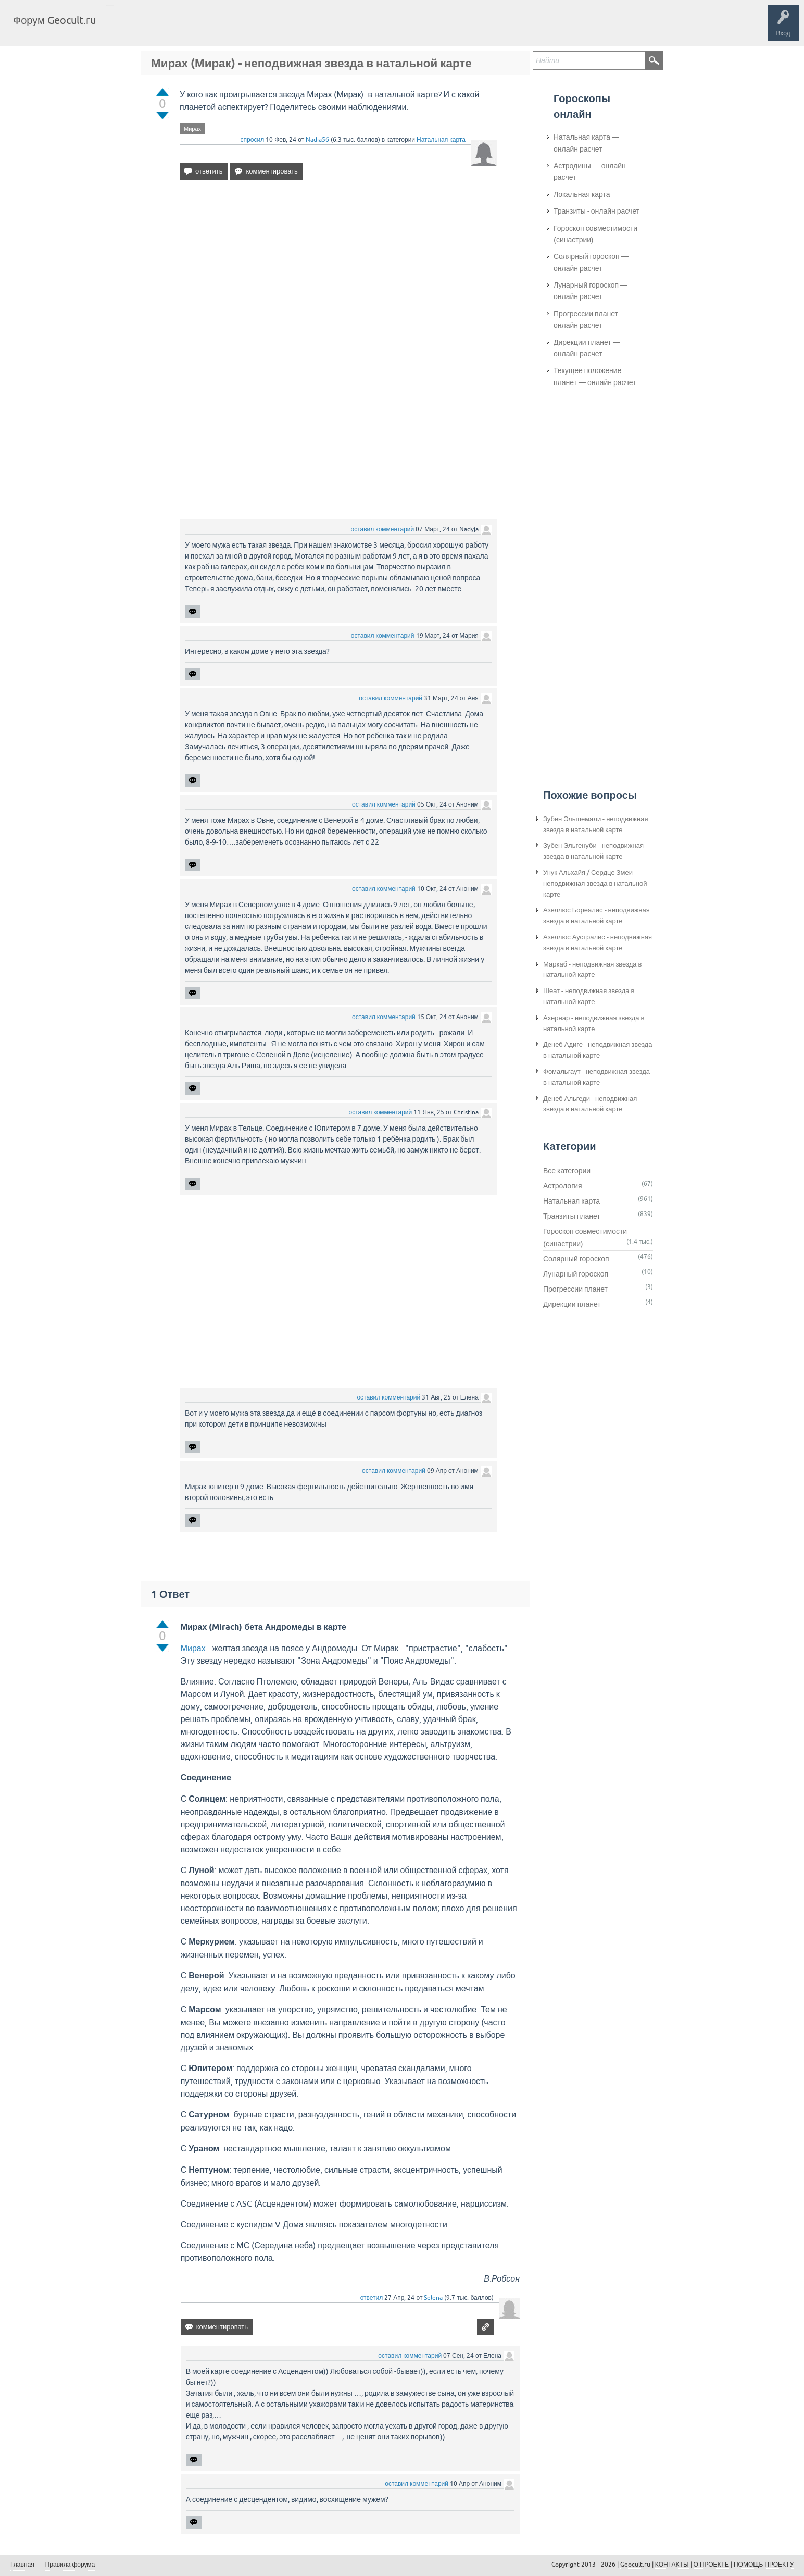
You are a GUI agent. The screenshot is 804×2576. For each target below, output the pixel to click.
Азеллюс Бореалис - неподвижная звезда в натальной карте (596, 915)
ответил (371, 2297)
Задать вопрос (276, 28)
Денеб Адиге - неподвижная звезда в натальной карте (597, 1050)
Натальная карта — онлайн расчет (586, 143)
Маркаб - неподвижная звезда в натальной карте (592, 969)
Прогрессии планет (575, 1289)
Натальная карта (441, 139)
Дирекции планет (572, 1304)
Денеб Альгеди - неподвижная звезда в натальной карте (590, 1104)
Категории (228, 28)
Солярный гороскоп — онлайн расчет (591, 262)
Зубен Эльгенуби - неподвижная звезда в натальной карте (593, 850)
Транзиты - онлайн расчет (596, 211)
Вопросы (157, 28)
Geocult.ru (635, 2564)
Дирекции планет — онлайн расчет (587, 348)
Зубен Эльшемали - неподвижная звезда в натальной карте (595, 824)
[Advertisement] (338, 278)
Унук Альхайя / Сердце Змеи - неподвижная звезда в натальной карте (595, 883)
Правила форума (70, 2564)
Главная (122, 28)
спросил (253, 139)
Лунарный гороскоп (575, 1274)
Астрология (562, 1186)
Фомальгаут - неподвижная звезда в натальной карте (596, 1077)
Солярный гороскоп (576, 1259)
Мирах (192, 129)
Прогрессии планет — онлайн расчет (590, 319)
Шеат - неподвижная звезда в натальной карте (588, 996)
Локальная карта (582, 194)
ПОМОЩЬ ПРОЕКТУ (764, 2564)
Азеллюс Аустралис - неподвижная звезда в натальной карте (597, 942)
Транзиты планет (571, 1216)
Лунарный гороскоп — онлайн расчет (590, 291)
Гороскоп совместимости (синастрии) (595, 234)
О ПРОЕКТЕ (711, 2564)
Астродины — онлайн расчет (590, 171)
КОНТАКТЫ (672, 2564)
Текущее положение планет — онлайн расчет (595, 376)
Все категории (567, 1171)
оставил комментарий (382, 529)
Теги (191, 28)
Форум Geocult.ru (54, 20)
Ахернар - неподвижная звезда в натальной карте (593, 1023)
